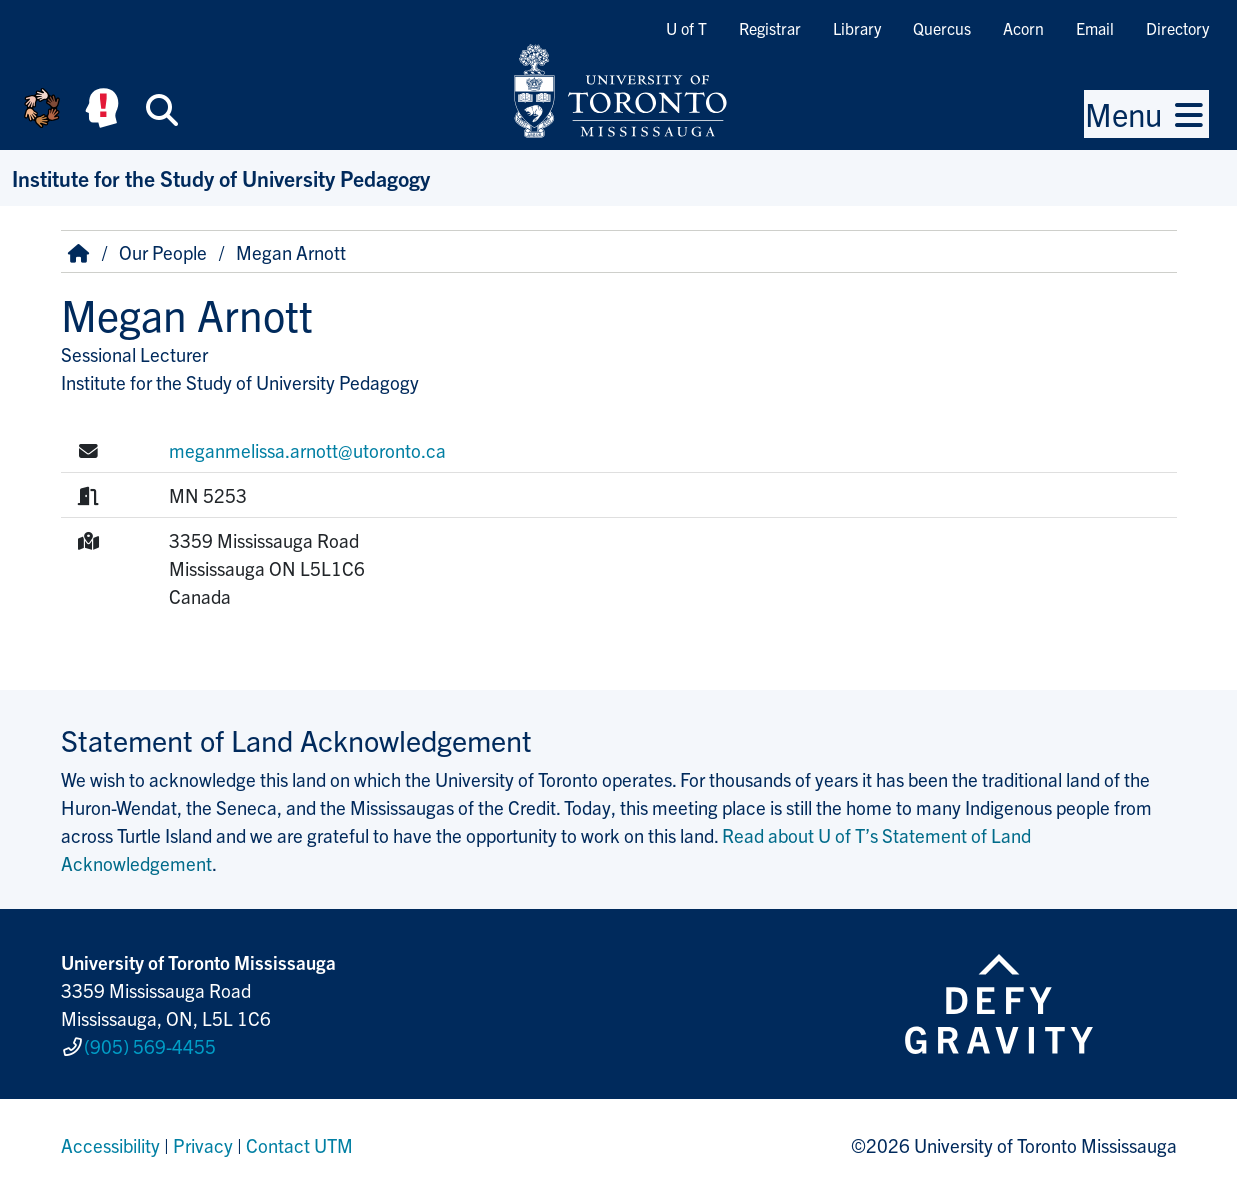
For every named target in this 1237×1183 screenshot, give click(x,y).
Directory (1177, 28)
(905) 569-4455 (150, 1042)
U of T (686, 28)
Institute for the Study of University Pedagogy (221, 177)
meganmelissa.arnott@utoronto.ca (307, 450)
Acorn (1023, 28)
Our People (163, 252)
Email (1095, 28)
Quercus (942, 28)
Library (857, 28)
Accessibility (110, 1137)
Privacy (203, 1137)
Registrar (770, 28)
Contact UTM (299, 1137)
